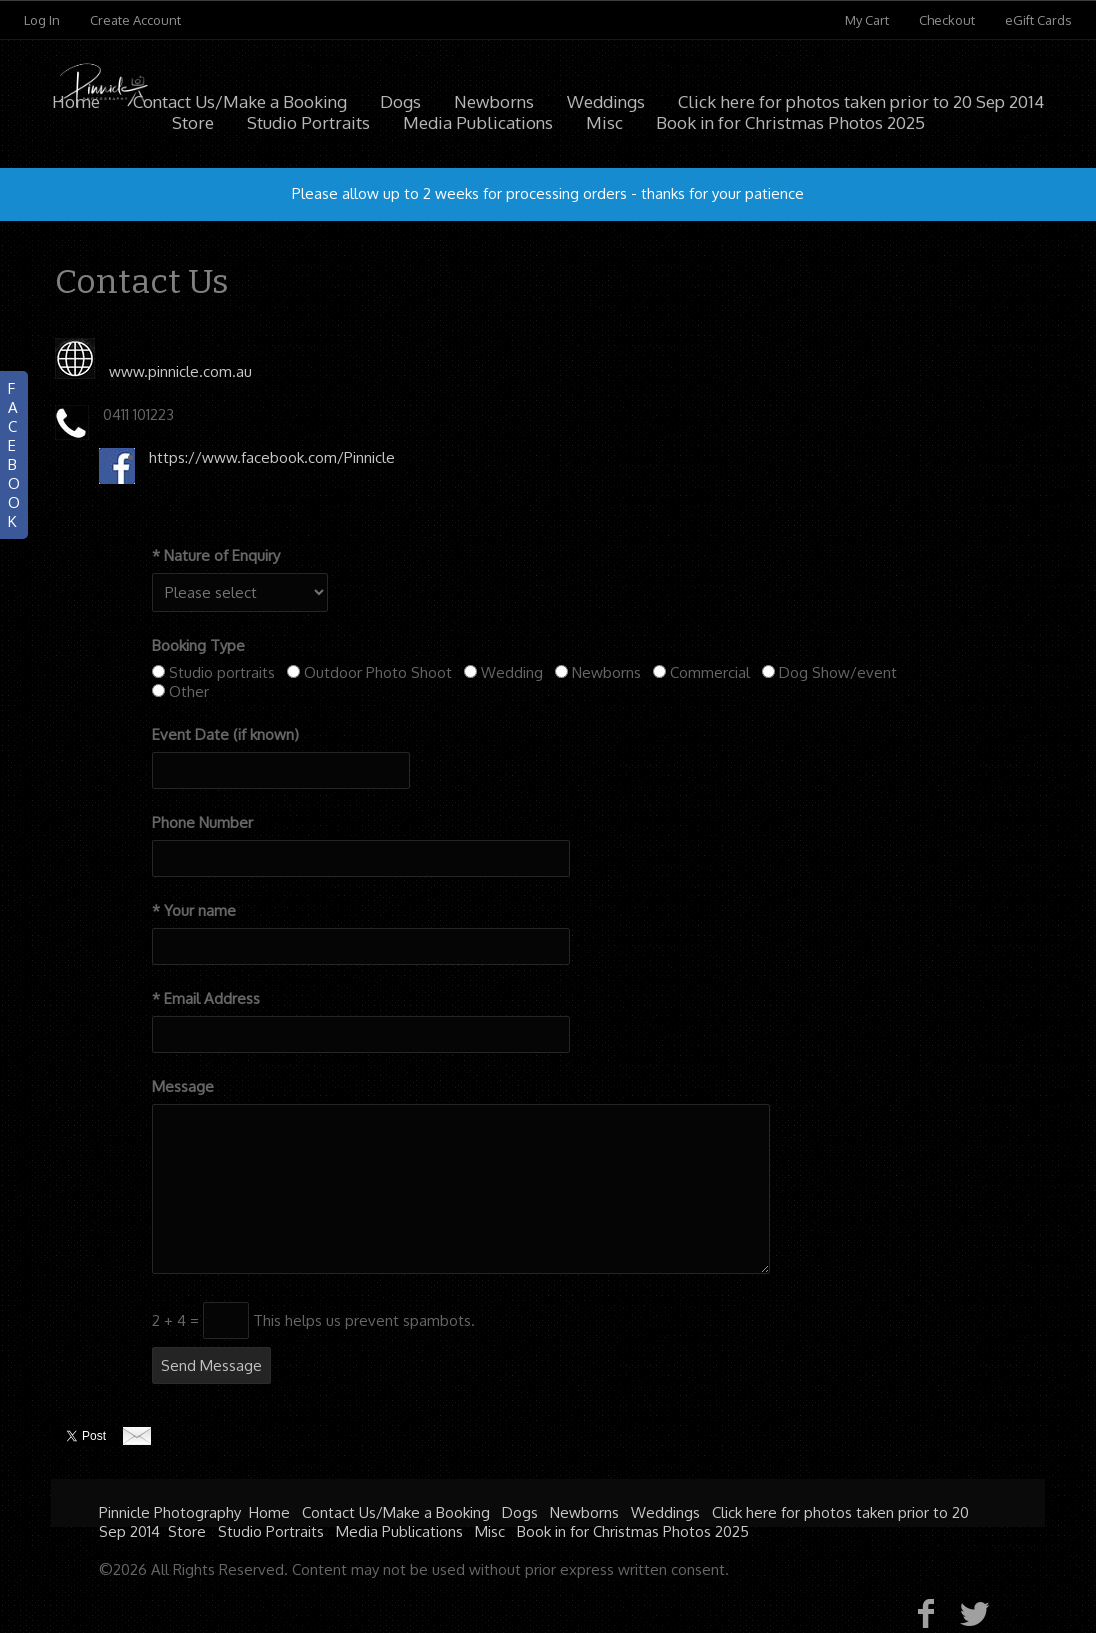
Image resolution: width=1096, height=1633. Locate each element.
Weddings (606, 101)
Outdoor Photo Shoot (378, 672)
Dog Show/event (838, 672)
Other (189, 691)
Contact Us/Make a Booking (240, 101)
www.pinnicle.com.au (180, 371)
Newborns (494, 101)
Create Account (135, 20)
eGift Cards (1038, 20)
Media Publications (399, 1531)
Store (187, 1531)
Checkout (947, 20)
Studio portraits (222, 672)
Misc (490, 1531)
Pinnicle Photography (170, 1512)
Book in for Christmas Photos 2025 (633, 1531)
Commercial (710, 672)
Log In (42, 20)
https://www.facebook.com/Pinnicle (272, 457)
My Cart (868, 20)
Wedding (512, 672)
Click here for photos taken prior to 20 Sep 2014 (861, 101)
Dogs (400, 101)
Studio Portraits (271, 1531)
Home (76, 101)
